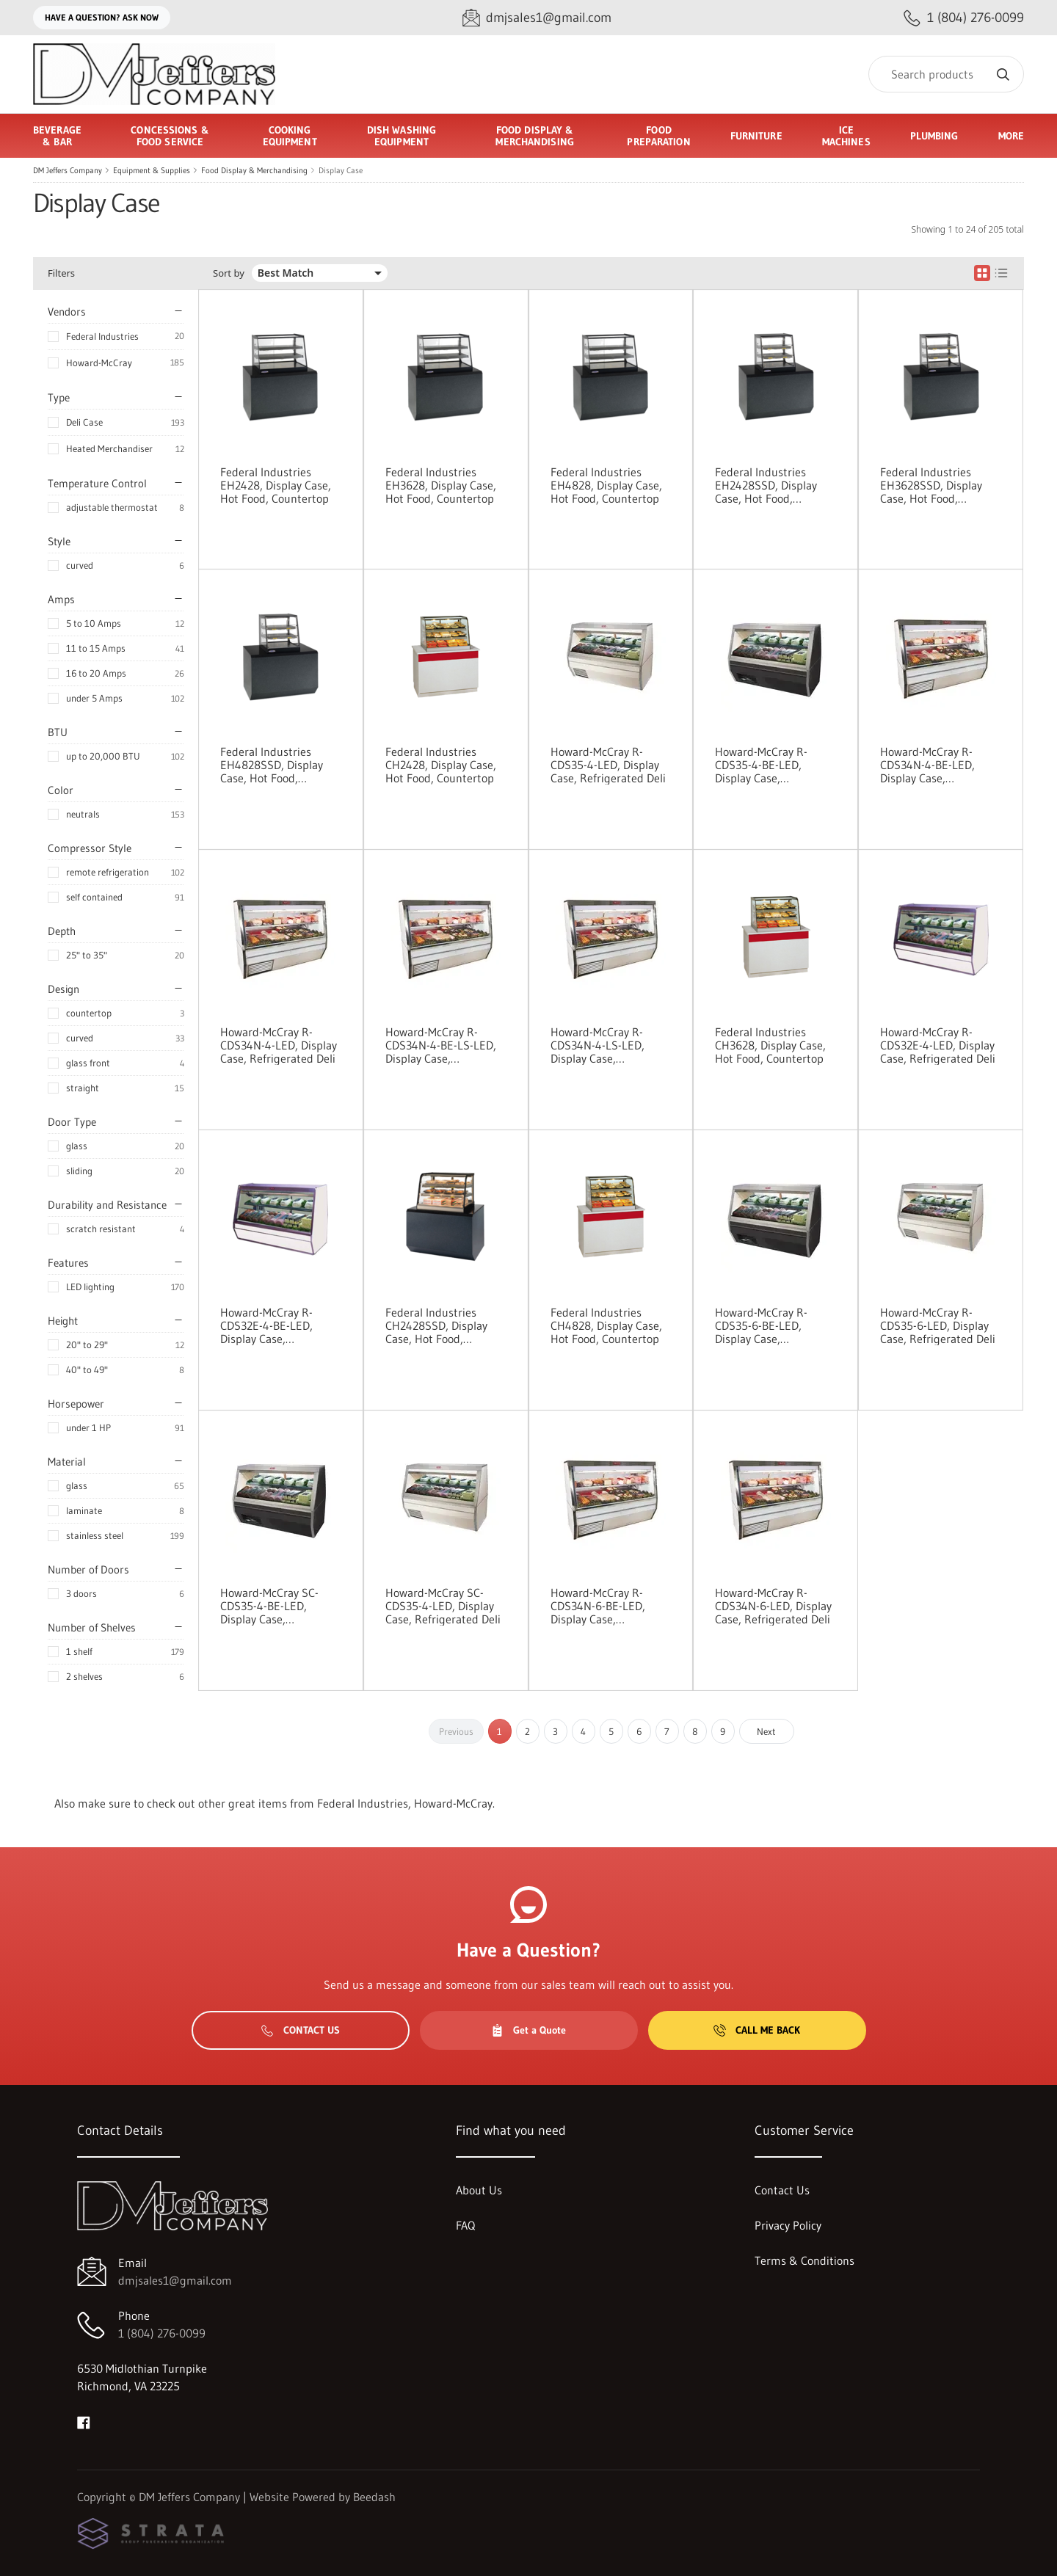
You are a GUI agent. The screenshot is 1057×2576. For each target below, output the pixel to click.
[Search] (946, 74)
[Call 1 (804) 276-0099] (964, 18)
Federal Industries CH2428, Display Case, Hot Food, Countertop (440, 765)
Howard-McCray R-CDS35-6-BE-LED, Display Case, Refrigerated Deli (761, 1325)
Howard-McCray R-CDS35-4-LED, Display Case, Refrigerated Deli (608, 765)
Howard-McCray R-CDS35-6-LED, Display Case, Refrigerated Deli (937, 1325)
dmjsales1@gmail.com (175, 2280)
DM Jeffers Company (67, 170)
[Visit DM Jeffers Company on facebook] (83, 2421)
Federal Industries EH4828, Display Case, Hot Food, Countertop (606, 485)
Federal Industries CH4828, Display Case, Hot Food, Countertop (606, 1325)
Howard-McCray (99, 362)
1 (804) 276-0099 (162, 2333)
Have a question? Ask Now (102, 17)
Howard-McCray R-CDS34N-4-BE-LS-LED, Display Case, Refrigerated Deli (440, 1045)
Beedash (374, 2496)
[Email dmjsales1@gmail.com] (536, 18)
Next (766, 1731)
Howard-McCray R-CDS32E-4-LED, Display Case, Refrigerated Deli (937, 1045)
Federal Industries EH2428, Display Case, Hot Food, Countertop (275, 485)
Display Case (341, 170)
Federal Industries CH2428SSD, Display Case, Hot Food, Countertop (436, 1325)
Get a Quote (528, 2030)
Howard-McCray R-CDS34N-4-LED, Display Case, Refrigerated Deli (278, 1045)
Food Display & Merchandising (254, 170)
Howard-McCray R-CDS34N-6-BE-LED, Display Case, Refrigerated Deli (598, 1606)
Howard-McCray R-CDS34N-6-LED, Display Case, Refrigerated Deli (773, 1606)
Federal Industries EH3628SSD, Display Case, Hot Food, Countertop (931, 485)
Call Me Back (756, 2030)
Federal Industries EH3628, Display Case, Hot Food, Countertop (440, 485)
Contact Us (300, 2030)
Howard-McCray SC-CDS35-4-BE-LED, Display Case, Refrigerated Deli (269, 1606)
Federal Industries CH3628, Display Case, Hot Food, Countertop (770, 1045)
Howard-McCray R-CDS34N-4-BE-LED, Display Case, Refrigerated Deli (927, 765)
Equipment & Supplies (151, 170)
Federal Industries (102, 336)
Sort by (228, 273)
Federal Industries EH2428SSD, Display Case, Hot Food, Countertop (766, 485)
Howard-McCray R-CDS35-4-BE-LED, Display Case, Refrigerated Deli (761, 765)
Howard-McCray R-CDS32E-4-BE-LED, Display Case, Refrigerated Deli (266, 1325)
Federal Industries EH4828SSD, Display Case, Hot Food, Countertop (271, 765)
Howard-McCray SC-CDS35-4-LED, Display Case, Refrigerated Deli (443, 1606)
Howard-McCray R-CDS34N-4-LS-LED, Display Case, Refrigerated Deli (597, 1045)
